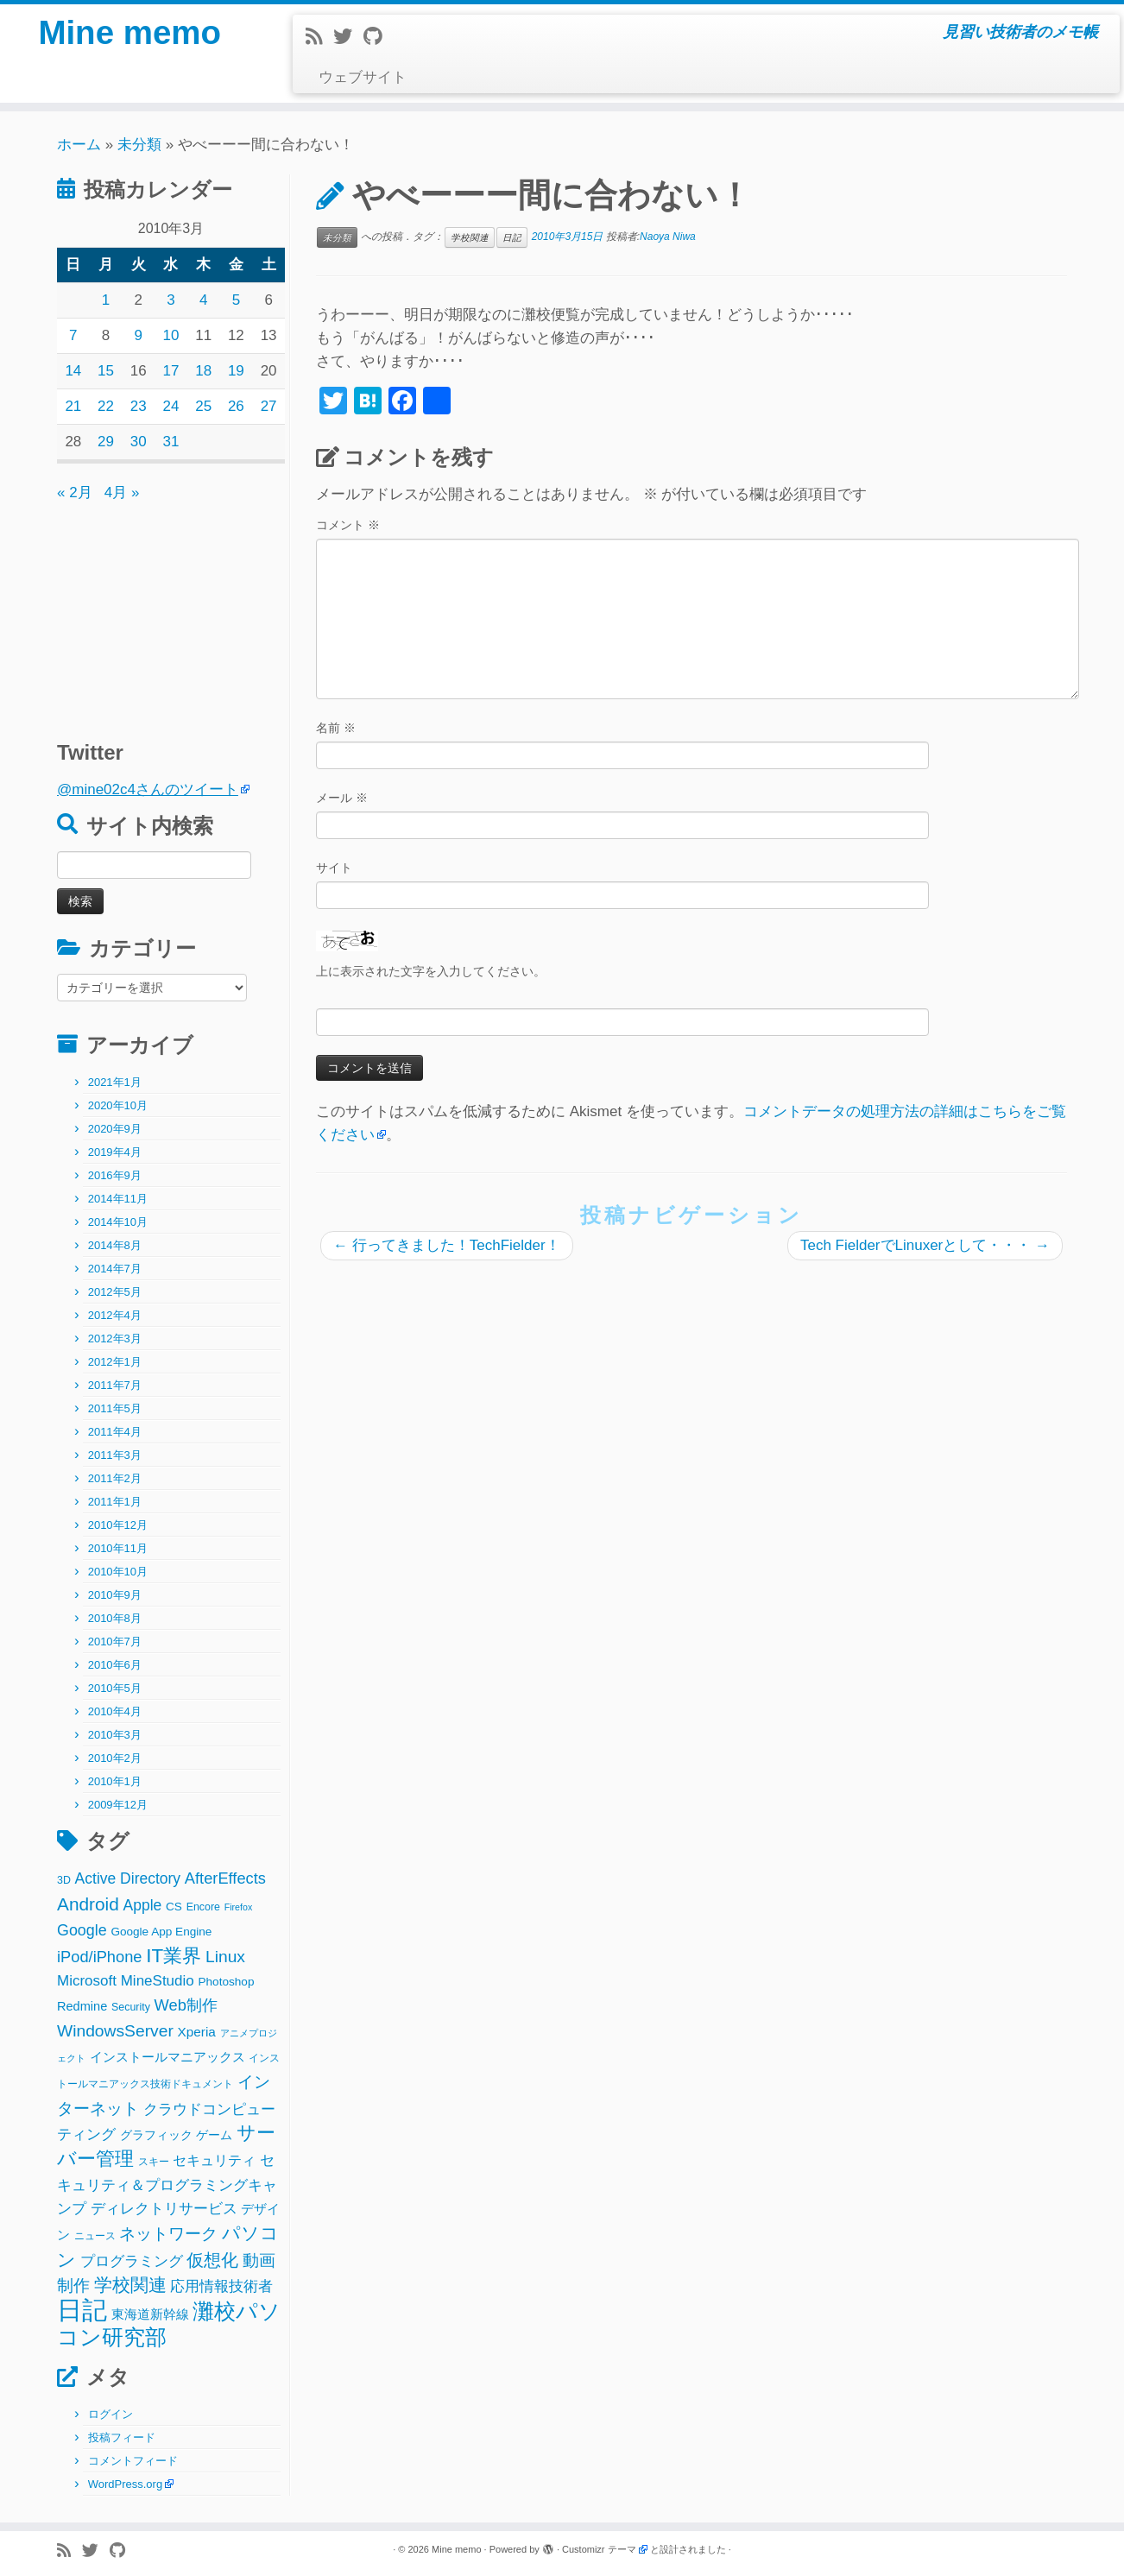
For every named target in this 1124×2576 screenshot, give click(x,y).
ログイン (110, 2414)
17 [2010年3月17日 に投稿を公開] (171, 371)
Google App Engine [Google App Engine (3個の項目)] (161, 1931)
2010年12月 (118, 1524)
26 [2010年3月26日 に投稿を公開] (236, 406)
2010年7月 (115, 1641)
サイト (334, 867)
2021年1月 (115, 1082)
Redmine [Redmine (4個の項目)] (82, 2006)
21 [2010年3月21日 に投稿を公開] (73, 406)
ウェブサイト (363, 77)
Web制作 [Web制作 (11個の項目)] (186, 2005)
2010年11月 (118, 1548)
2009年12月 (118, 1804)
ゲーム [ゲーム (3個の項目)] (214, 2135)
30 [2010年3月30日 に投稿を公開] (138, 441)
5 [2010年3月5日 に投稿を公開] (236, 300)
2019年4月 (115, 1152)
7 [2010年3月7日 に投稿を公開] (73, 335)
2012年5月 (115, 1291)
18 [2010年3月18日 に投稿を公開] (203, 371)
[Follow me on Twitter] (348, 36)
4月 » (122, 492)
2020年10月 (118, 1105)
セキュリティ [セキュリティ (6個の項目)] (214, 2160)
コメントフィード (133, 2460)
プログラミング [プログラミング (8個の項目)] (131, 2261)
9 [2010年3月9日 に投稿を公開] (138, 335)
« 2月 (74, 492)
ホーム (79, 144)
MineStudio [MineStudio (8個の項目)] (157, 1981)
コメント (348, 525)
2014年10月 (118, 1221)
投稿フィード (121, 2437)
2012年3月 (115, 1338)
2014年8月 (115, 1245)
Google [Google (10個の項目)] (82, 1930)
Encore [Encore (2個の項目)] (203, 1907)
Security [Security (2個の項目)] (130, 2007)
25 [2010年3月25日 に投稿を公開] (203, 406)
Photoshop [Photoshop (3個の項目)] (227, 1981)
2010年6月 (115, 1664)
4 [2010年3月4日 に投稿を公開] (203, 300)
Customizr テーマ (599, 2549)
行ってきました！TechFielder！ (446, 1245)
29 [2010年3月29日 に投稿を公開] (106, 441)
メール (342, 798)
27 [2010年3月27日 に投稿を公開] (269, 406)
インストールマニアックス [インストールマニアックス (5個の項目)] (167, 2056)
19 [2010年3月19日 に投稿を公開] (236, 371)
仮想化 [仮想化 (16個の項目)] (212, 2260)
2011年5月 (115, 1408)
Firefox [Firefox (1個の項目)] (238, 1907)
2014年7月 (115, 1268)
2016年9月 (115, 1175)
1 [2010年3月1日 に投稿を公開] (106, 300)
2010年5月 (115, 1688)
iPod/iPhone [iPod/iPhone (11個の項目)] (99, 1957)
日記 (511, 237)
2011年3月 (115, 1455)
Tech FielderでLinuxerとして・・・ (925, 1245)
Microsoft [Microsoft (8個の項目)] (87, 1981)
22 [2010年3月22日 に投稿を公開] (106, 406)
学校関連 (470, 237)
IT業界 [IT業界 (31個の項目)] (173, 1956)
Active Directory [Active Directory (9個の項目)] (128, 1878)
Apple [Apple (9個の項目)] (142, 1905)
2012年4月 (115, 1315)
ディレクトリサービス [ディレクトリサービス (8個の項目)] (164, 2208)
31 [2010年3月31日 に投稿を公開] (171, 441)
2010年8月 (115, 1618)
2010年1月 (115, 1781)
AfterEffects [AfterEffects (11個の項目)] (225, 1878)
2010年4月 (115, 1711)
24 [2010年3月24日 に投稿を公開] (171, 406)
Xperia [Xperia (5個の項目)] (197, 2031)
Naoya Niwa (668, 236)
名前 (336, 728)
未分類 (139, 144)
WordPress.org (125, 2484)
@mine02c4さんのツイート (147, 789)
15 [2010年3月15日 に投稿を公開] (106, 371)
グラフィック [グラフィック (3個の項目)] (156, 2135)
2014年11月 (118, 1198)
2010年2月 (115, 1758)
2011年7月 (115, 1385)
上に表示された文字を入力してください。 (431, 971)
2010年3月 (115, 1734)
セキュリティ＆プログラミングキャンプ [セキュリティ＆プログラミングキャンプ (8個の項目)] (167, 2184)
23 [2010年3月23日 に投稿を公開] (138, 406)
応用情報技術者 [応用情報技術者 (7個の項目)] (221, 2286)
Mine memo (129, 35)
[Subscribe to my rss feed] (319, 36)
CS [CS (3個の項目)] (174, 1906)
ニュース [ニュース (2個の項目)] (95, 2236)
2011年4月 (115, 1431)
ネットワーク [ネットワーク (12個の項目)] (168, 2234)
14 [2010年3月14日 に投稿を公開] (73, 371)
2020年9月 (115, 1128)
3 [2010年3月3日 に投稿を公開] (170, 300)
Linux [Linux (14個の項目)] (225, 1957)
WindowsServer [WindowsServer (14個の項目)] (115, 2031)
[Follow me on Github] (378, 36)
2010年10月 (118, 1571)
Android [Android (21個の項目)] (88, 1904)
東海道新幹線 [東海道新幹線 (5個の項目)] (150, 2314)
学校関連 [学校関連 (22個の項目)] (130, 2285)
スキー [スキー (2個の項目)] (153, 2162)
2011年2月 (115, 1478)
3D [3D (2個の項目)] (64, 1880)
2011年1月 (115, 1501)
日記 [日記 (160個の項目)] (82, 2309)
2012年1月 (115, 1361)
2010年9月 (115, 1594)
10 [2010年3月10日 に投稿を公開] (171, 335)
